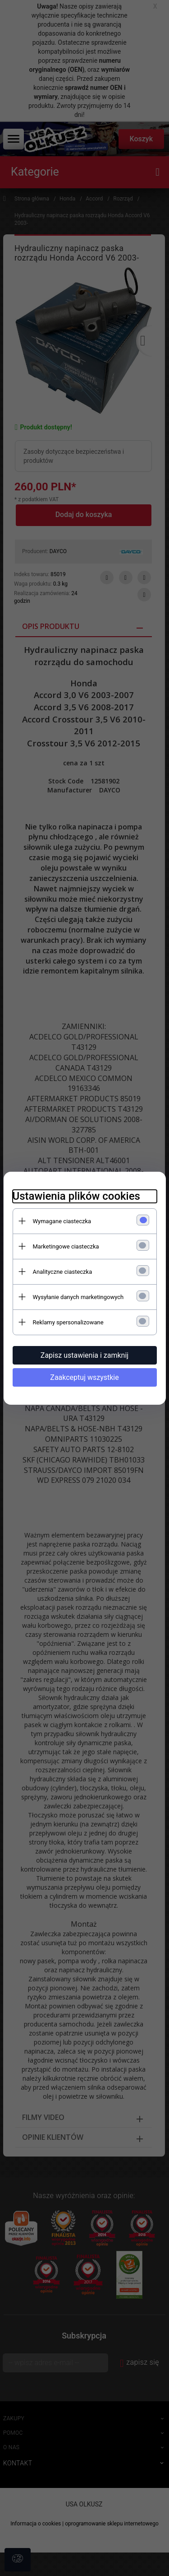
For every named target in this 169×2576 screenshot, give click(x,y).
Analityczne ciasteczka (62, 1271)
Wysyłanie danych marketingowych (78, 1297)
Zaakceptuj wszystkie (84, 1377)
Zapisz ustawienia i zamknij (84, 1355)
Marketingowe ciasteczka (66, 1246)
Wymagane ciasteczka (62, 1221)
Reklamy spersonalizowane (68, 1322)
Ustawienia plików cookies (76, 1196)
